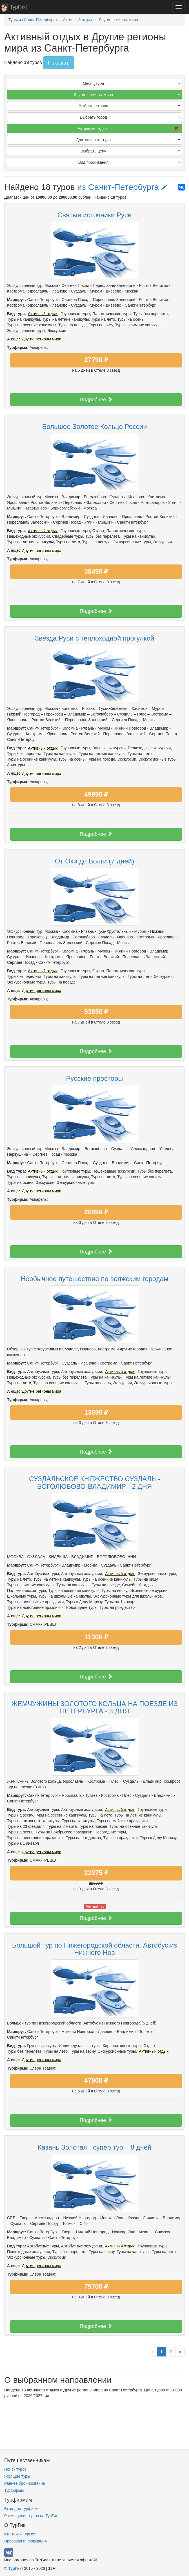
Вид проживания (129, 162)
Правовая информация (25, 2541)
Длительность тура (128, 140)
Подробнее (96, 399)
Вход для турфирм (21, 2508)
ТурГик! (18, 7)
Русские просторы (94, 1078)
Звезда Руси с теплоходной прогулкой (94, 638)
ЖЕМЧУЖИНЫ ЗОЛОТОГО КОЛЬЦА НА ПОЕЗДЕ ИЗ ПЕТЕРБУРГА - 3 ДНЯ (94, 1707)
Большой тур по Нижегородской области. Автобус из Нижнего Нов (94, 1948)
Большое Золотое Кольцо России (94, 426)
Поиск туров (15, 2469)
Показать (59, 63)
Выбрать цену (130, 151)
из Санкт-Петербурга (122, 187)
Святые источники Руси (94, 215)
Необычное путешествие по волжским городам (94, 1279)
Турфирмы (14, 2490)
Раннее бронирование (24, 2483)
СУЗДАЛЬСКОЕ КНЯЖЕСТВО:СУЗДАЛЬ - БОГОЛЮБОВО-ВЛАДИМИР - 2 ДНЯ (94, 1482)
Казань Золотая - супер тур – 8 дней (94, 2147)
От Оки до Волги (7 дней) (94, 861)
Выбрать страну (130, 106)
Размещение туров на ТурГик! (31, 2515)
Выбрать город (130, 117)
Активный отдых (128, 128)
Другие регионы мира (127, 94)
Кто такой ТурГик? (20, 2534)
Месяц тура (131, 83)
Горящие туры (17, 2476)
